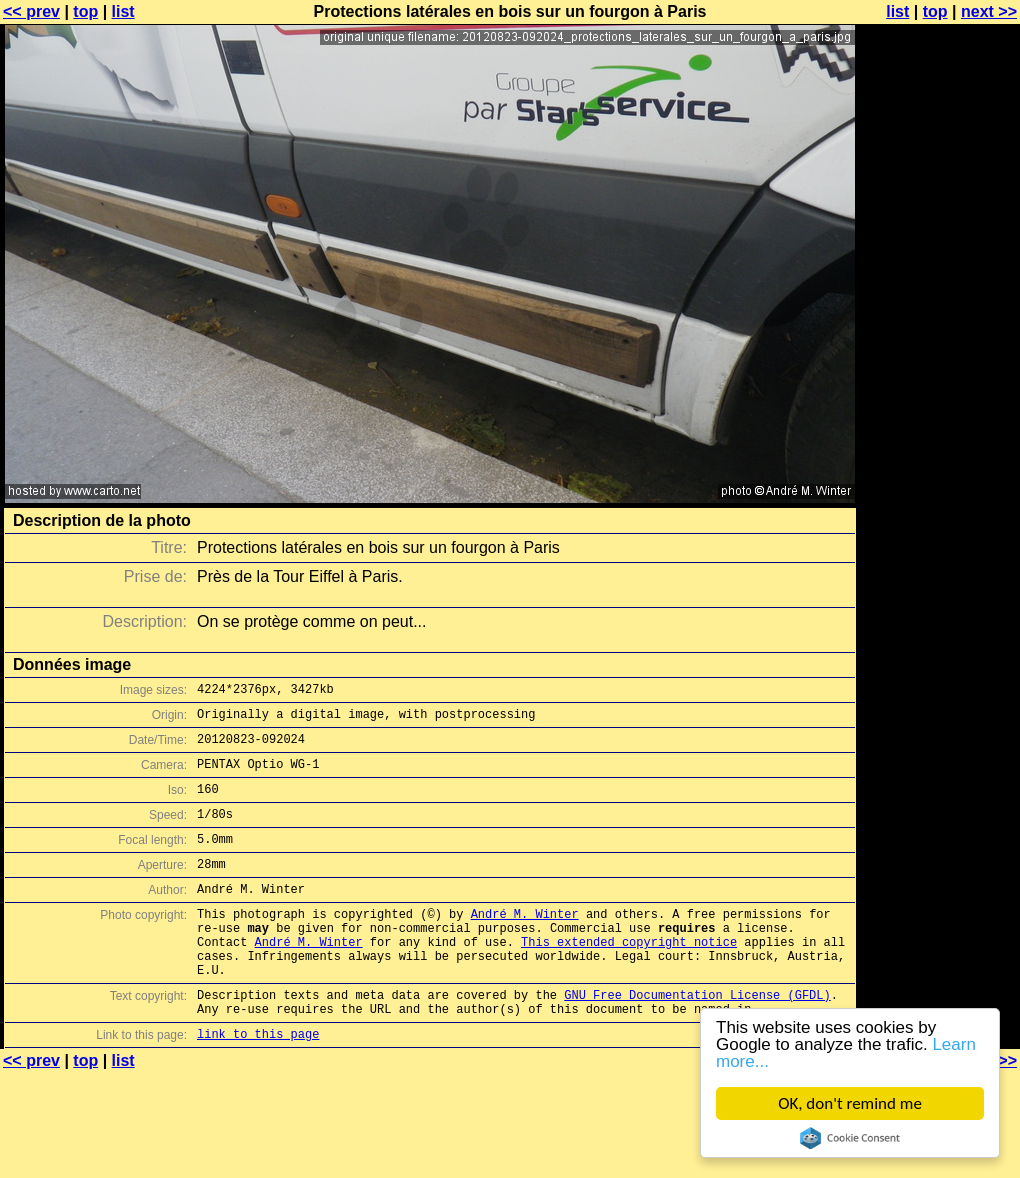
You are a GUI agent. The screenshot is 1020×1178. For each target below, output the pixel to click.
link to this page (258, 1084)
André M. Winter (525, 943)
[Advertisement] (939, 257)
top (85, 11)
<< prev (31, 11)
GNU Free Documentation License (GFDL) (697, 1039)
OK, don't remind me (850, 1103)
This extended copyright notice (629, 977)
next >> (989, 11)
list (123, 11)
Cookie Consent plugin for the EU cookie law (850, 1138)
